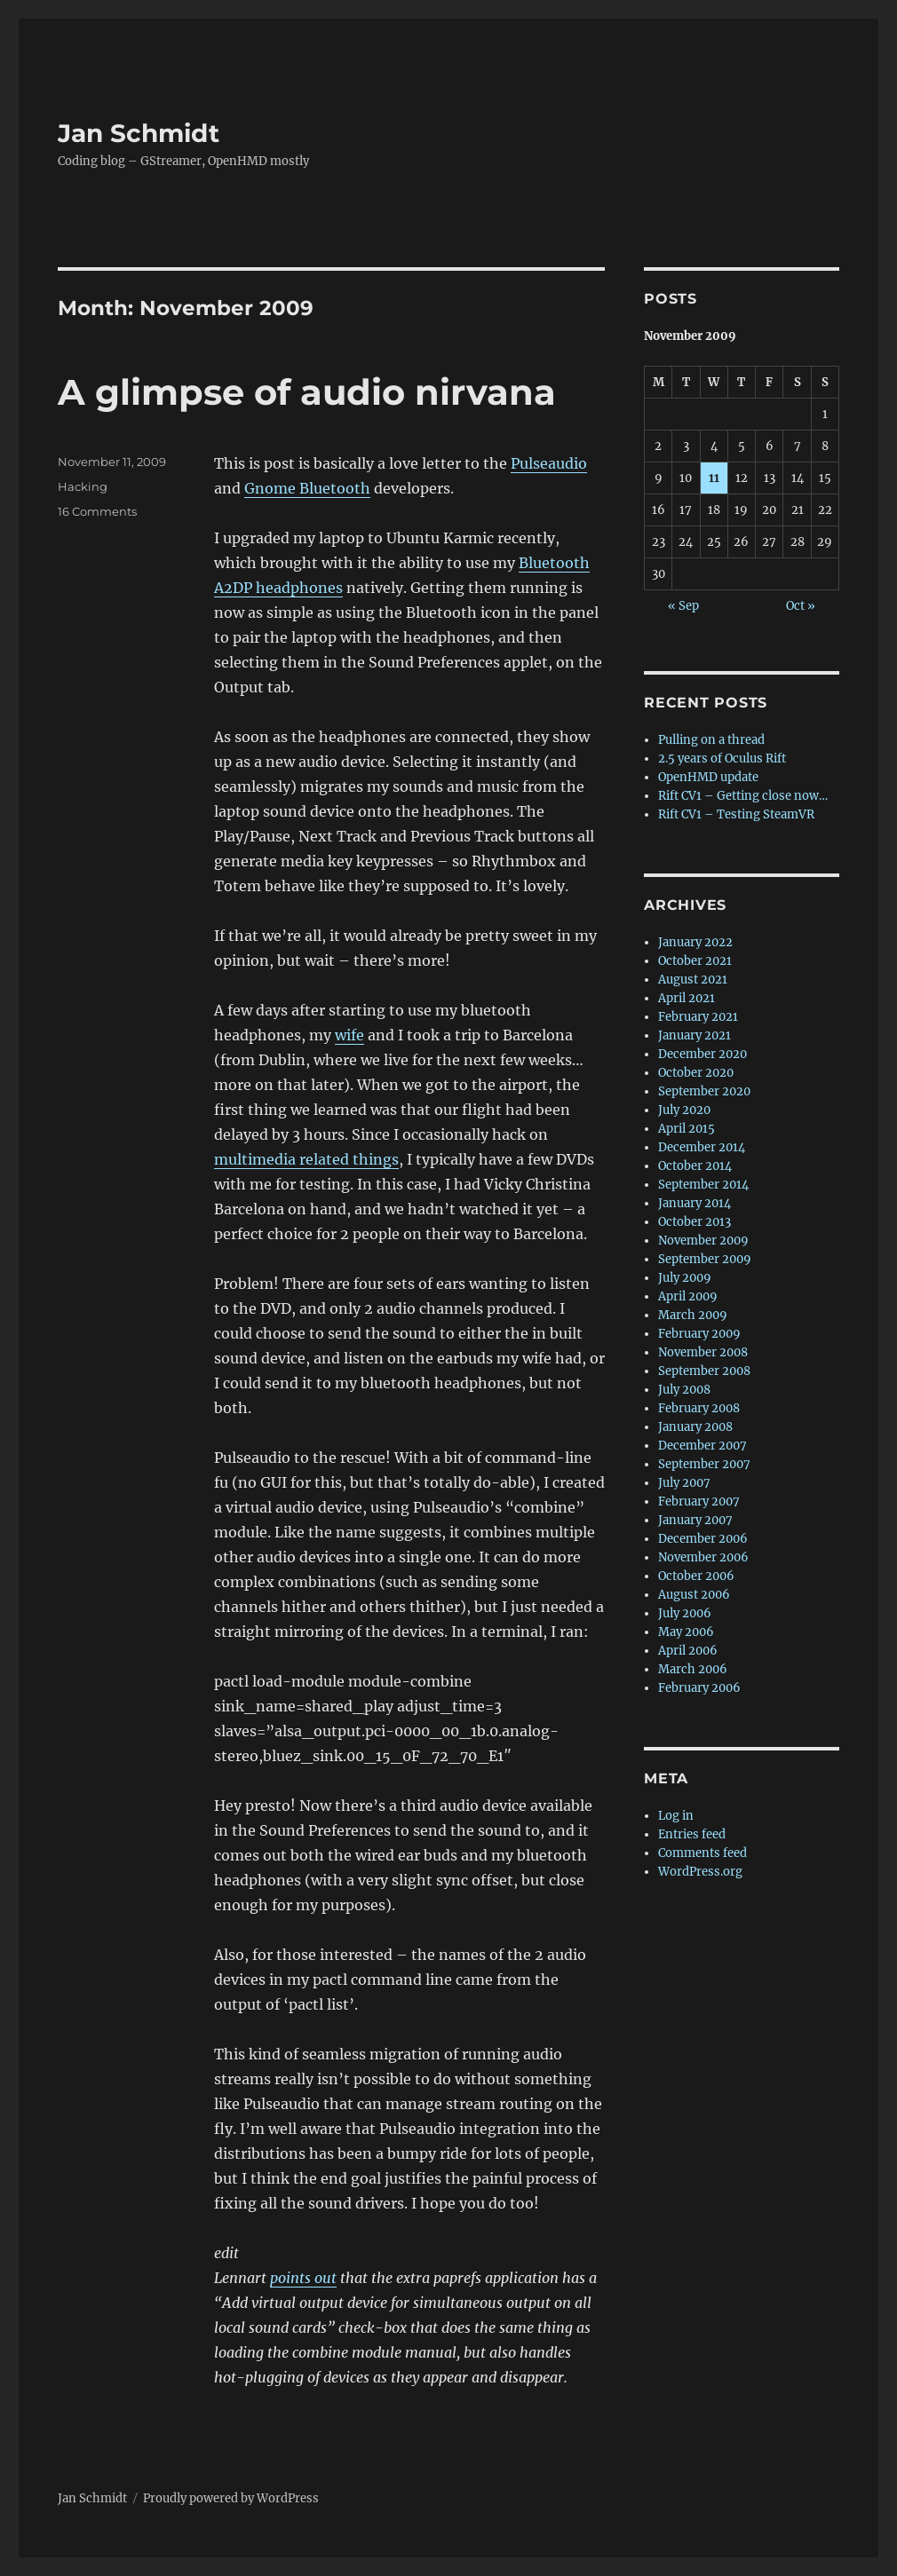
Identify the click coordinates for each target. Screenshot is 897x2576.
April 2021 (686, 998)
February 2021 (698, 1016)
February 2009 (699, 1333)
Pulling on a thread (711, 739)
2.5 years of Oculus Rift (722, 758)
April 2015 (686, 1128)
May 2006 (686, 1632)
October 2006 (696, 1576)
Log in (676, 1815)
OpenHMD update (708, 777)
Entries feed (692, 1834)
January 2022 (695, 942)
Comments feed (702, 1853)
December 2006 (703, 1538)
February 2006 (699, 1687)
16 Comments (97, 511)
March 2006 (692, 1669)
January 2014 (694, 1203)
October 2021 (695, 960)
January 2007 (695, 1520)
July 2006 (684, 1613)
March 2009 (692, 1315)
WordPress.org (700, 1871)
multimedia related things (306, 1159)
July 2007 (684, 1482)
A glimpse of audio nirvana (307, 392)
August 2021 (692, 979)
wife (349, 1035)
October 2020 (696, 1072)
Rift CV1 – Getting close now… (743, 795)
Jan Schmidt (138, 133)
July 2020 (684, 1110)
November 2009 (703, 1240)
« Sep (683, 605)
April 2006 (688, 1650)
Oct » (800, 605)
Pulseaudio (549, 463)
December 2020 (702, 1054)
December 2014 (701, 1147)
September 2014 (703, 1184)
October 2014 (695, 1165)
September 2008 (704, 1371)
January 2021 (694, 1035)
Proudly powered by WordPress (231, 2498)
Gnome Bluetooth (307, 488)
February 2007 (699, 1501)
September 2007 (704, 1464)
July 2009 (684, 1277)
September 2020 (704, 1091)
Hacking (82, 486)
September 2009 (704, 1259)
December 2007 (702, 1445)
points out (303, 2278)
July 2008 (684, 1389)
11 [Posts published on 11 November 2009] (714, 478)
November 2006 (703, 1557)
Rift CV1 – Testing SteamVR (736, 814)
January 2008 (695, 1426)
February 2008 (699, 1408)
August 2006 (694, 1594)
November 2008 (703, 1352)
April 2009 (688, 1296)
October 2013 (694, 1221)
